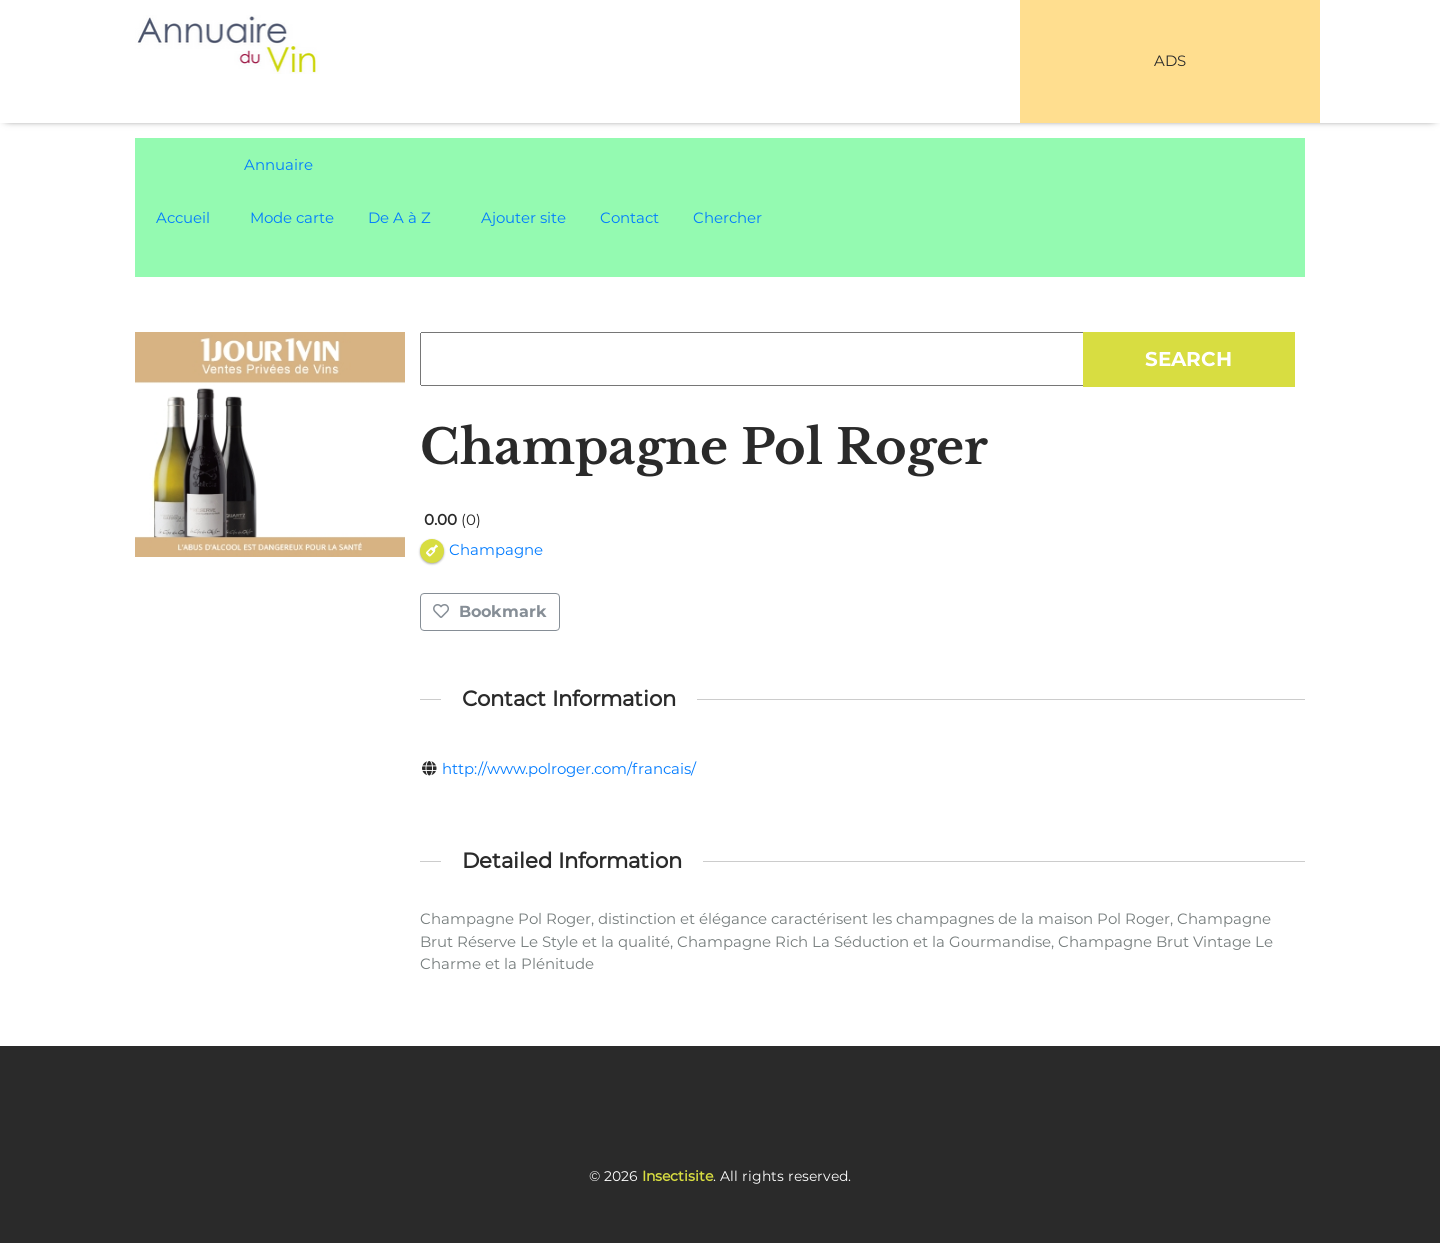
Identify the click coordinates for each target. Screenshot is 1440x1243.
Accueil (183, 217)
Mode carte (292, 217)
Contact (629, 217)
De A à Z (399, 217)
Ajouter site (523, 217)
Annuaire (278, 164)
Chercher (727, 217)
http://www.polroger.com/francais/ (569, 768)
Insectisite (677, 1176)
